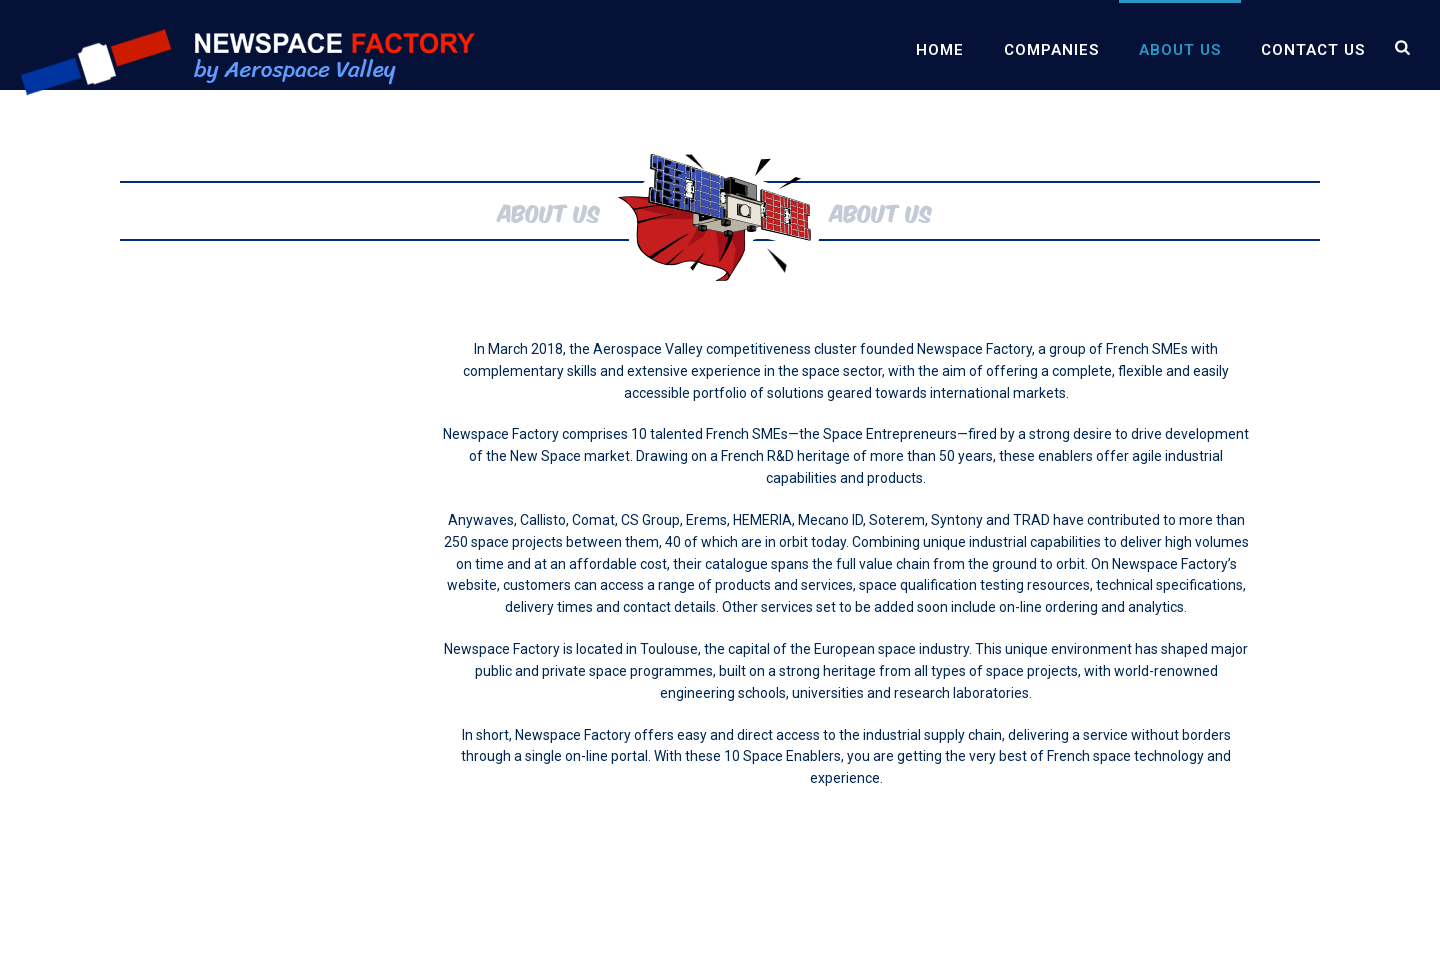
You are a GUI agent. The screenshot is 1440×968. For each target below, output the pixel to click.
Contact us (1313, 50)
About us (1180, 50)
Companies (1051, 50)
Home (940, 50)
